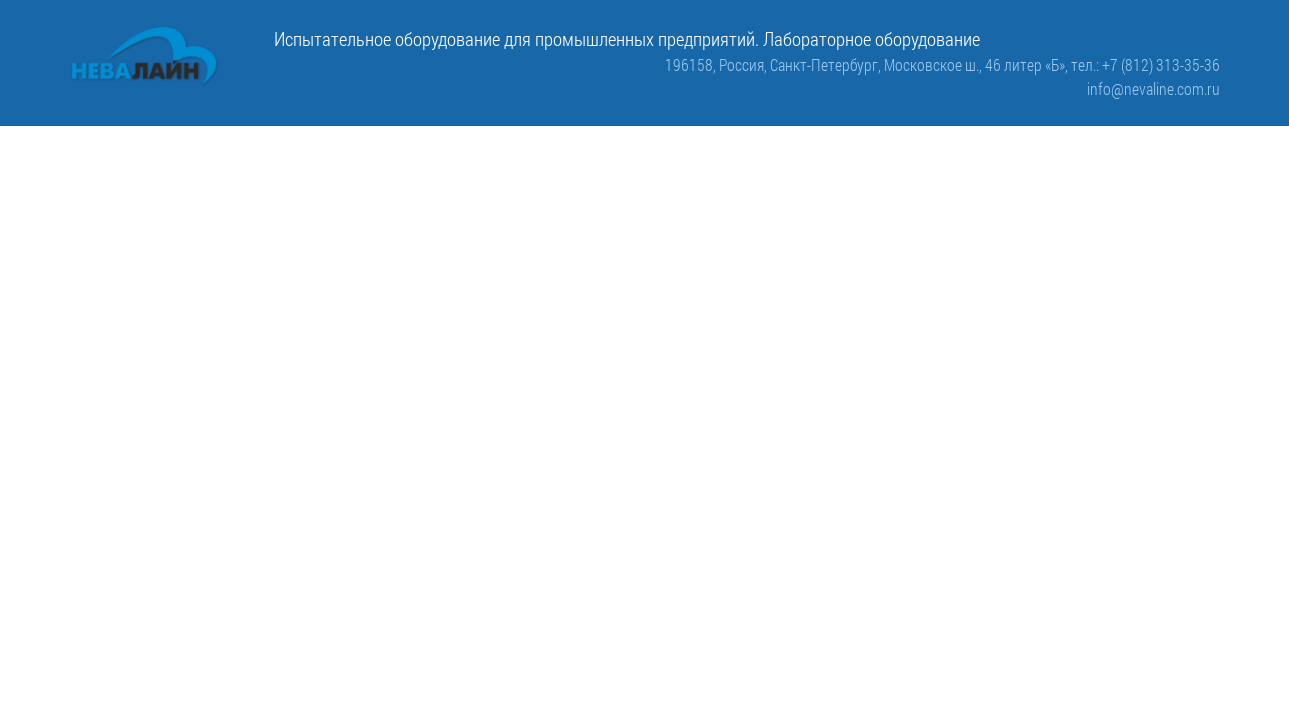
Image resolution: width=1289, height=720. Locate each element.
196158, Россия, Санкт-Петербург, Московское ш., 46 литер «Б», (868, 64)
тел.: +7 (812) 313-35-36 (1145, 64)
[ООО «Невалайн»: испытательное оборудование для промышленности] (145, 56)
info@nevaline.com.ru (1153, 88)
